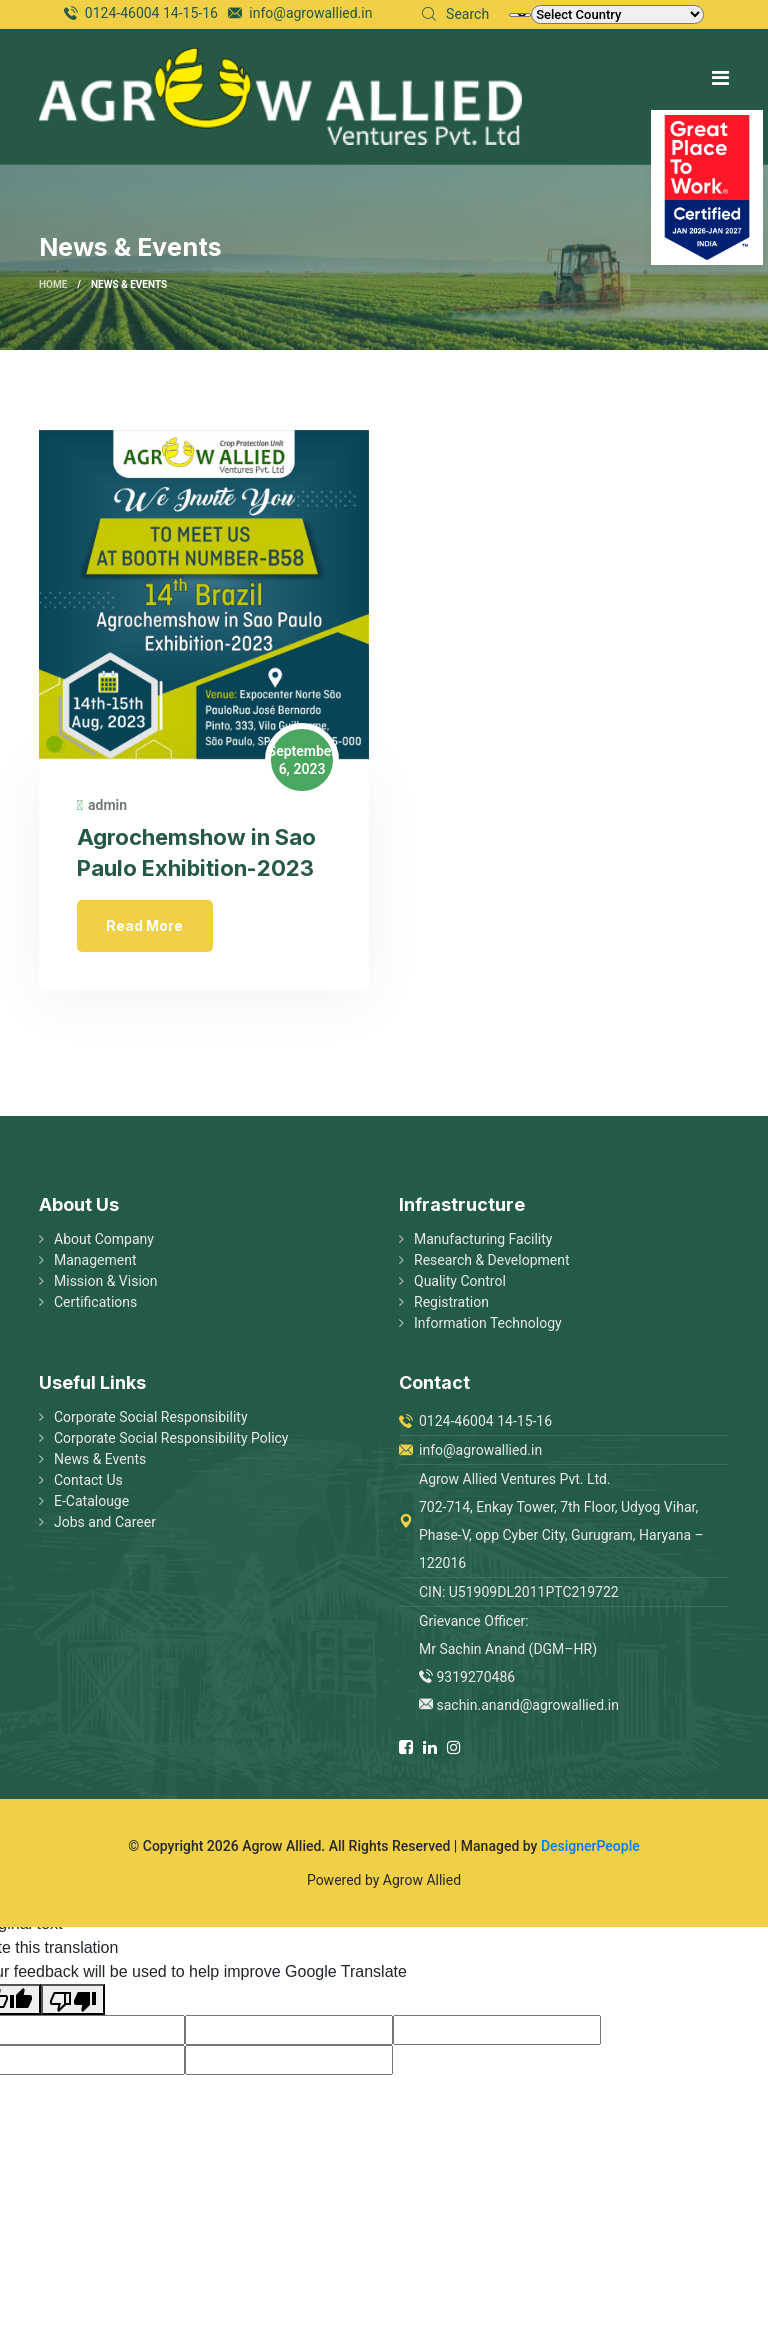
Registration (451, 1305)
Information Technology (488, 1326)
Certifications (95, 1305)
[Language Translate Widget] (520, 15)
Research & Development (492, 1263)
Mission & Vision (106, 1284)
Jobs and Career (105, 1525)
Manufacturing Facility (483, 1242)
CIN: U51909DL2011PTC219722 (519, 1595)
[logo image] (280, 95)
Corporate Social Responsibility (151, 1420)
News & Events (100, 1462)
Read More (147, 926)
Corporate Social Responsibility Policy (171, 1441)
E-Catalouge (91, 1504)
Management (95, 1263)
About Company (104, 1242)
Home (53, 285)
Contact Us (88, 1483)
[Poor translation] (73, 2002)
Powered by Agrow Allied (384, 1883)
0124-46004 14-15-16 (151, 13)
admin (104, 807)
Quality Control (460, 1284)
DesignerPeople (590, 1849)
